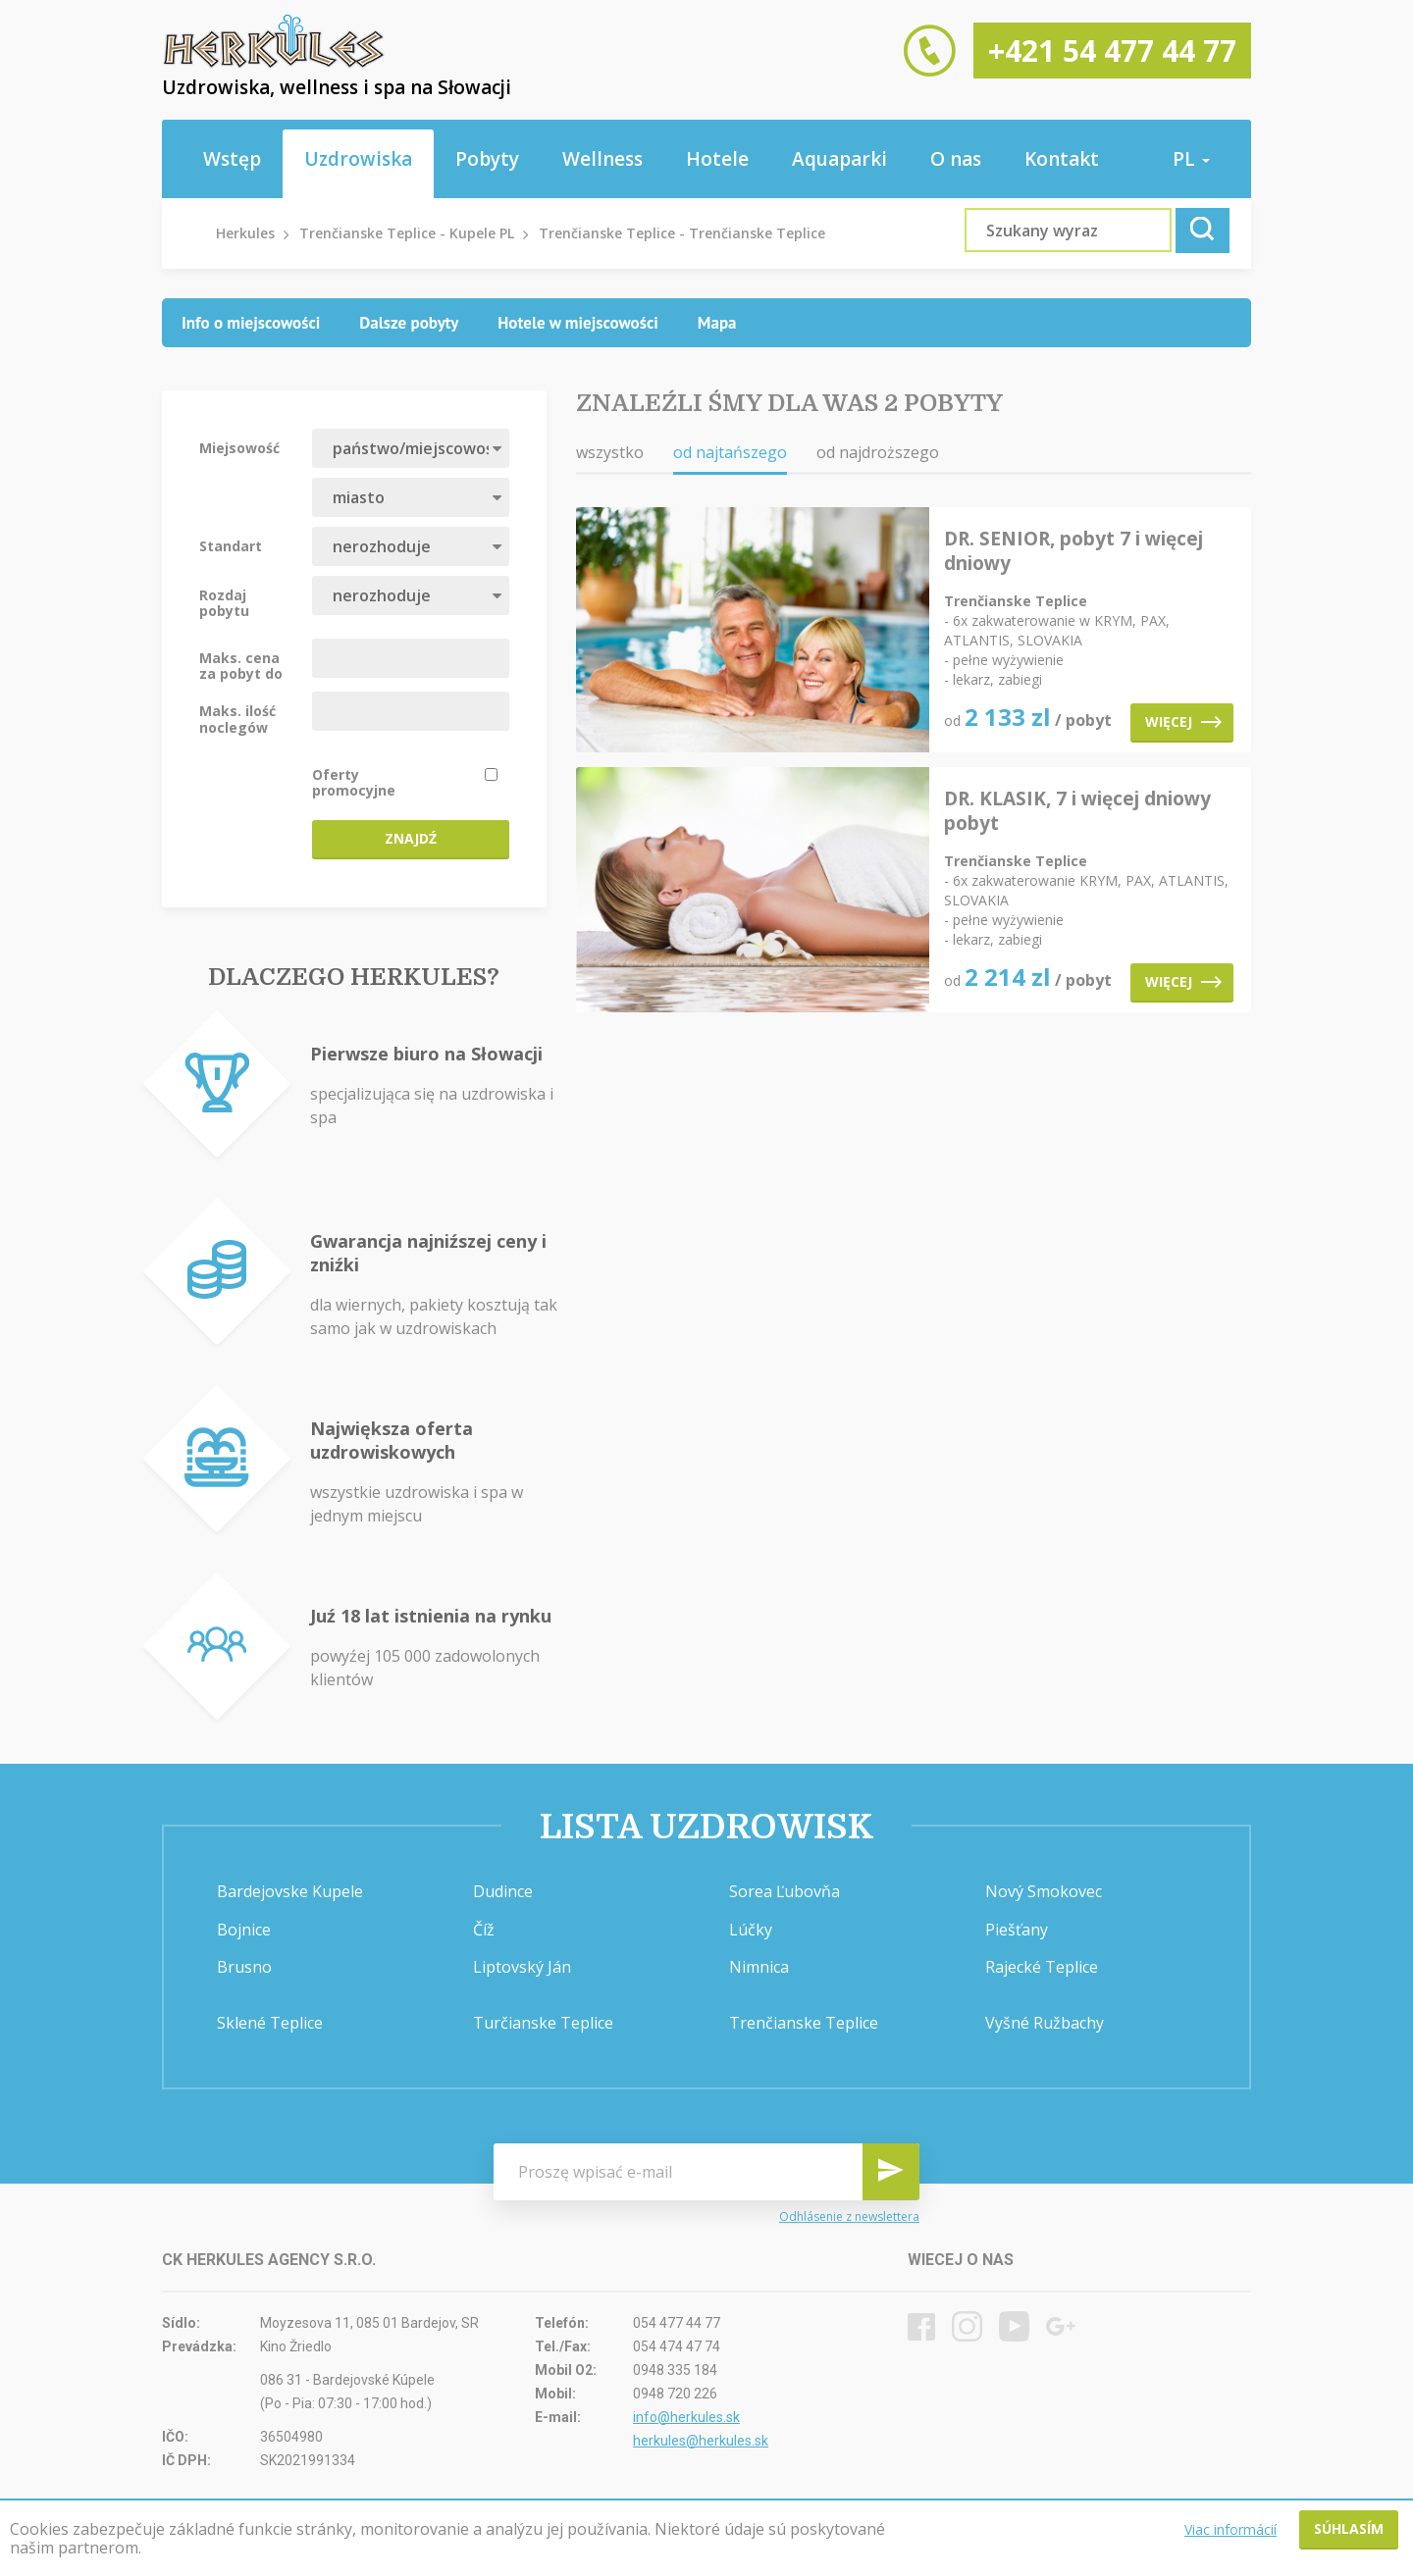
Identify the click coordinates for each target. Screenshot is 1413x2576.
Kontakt (1061, 159)
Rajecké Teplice (1041, 1967)
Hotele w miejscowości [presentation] (577, 323)
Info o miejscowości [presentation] (251, 323)
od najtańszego (730, 452)
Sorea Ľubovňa (784, 1891)
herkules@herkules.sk (700, 2440)
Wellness (602, 159)
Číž (484, 1929)
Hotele (717, 159)
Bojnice (244, 1929)
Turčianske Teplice (543, 2023)
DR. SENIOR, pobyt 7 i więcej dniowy (1073, 551)
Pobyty (487, 159)
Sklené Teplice (270, 2023)
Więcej (1183, 721)
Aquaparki (839, 159)
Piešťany (1016, 1929)
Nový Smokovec (1043, 1891)
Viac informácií (1230, 2529)
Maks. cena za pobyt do (241, 665)
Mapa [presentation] (717, 323)
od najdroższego (877, 452)
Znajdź (411, 838)
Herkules (245, 233)
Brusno (244, 1967)
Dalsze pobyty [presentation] (408, 323)
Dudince (503, 1891)
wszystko (610, 452)
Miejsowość (239, 447)
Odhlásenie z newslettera (849, 2216)
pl (1191, 159)
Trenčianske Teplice (803, 2023)
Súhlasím (1349, 2528)
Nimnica (759, 1967)
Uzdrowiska (358, 159)
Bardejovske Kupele (290, 1891)
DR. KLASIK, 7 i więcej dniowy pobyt (1077, 811)
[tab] (251, 323)
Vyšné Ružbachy (1044, 2023)
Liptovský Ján (522, 1967)
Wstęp (232, 159)
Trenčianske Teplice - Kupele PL (406, 233)
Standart (230, 545)
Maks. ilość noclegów (237, 718)
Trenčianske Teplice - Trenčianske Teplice (682, 233)
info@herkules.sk (686, 2417)
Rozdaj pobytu (224, 602)
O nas (955, 159)
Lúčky (750, 1929)
